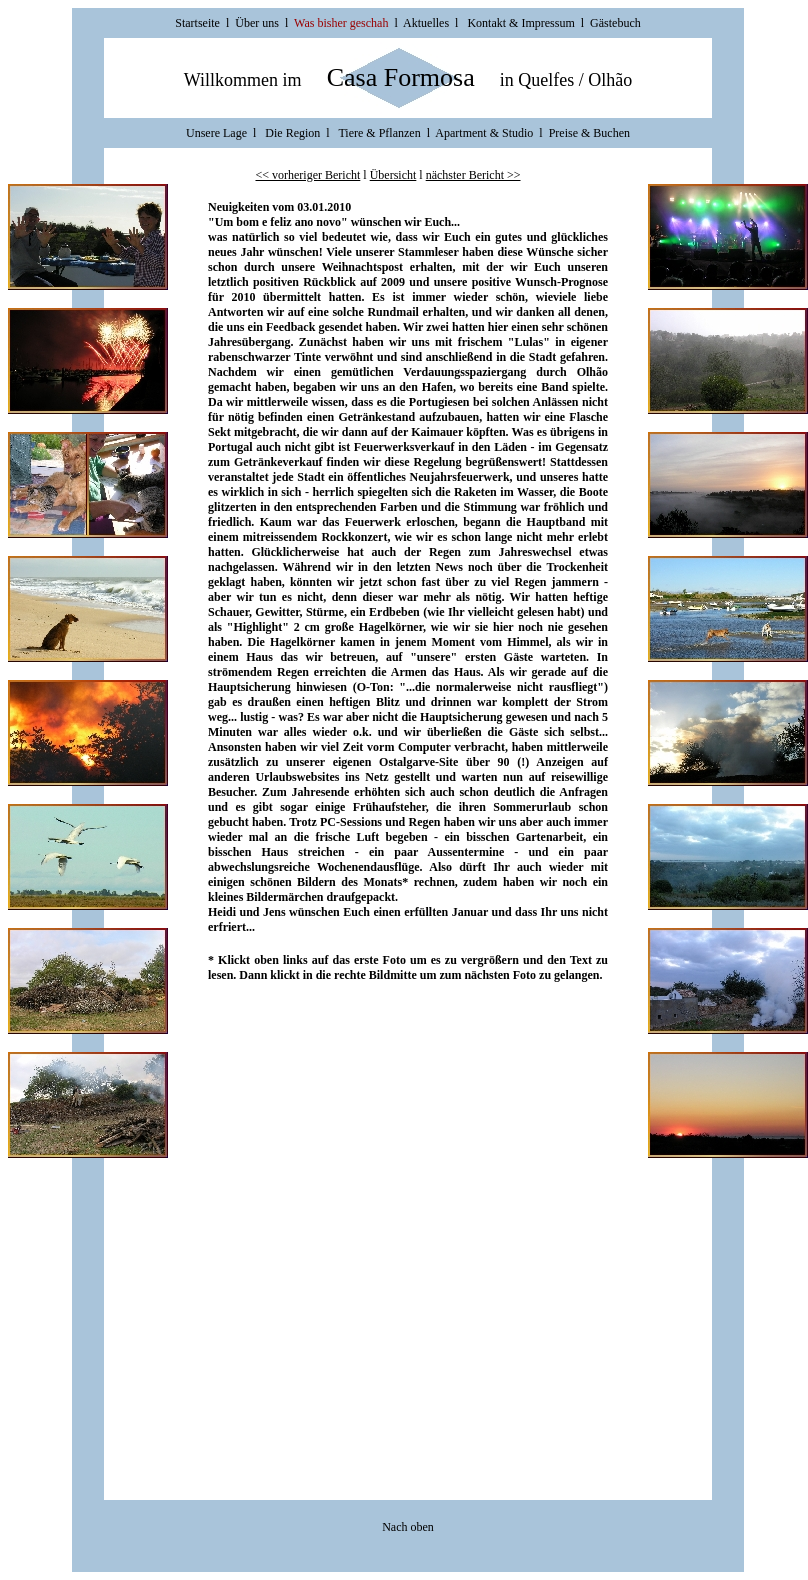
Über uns (257, 23)
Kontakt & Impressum (520, 23)
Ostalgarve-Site (418, 762)
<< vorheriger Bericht (307, 175)
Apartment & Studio (484, 133)
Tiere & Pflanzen (379, 133)
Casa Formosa (401, 77)
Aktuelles (426, 23)
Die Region (292, 133)
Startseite (197, 23)
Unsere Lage (218, 133)
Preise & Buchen (589, 133)
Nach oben (408, 1527)
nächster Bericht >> (473, 175)
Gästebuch (615, 23)
